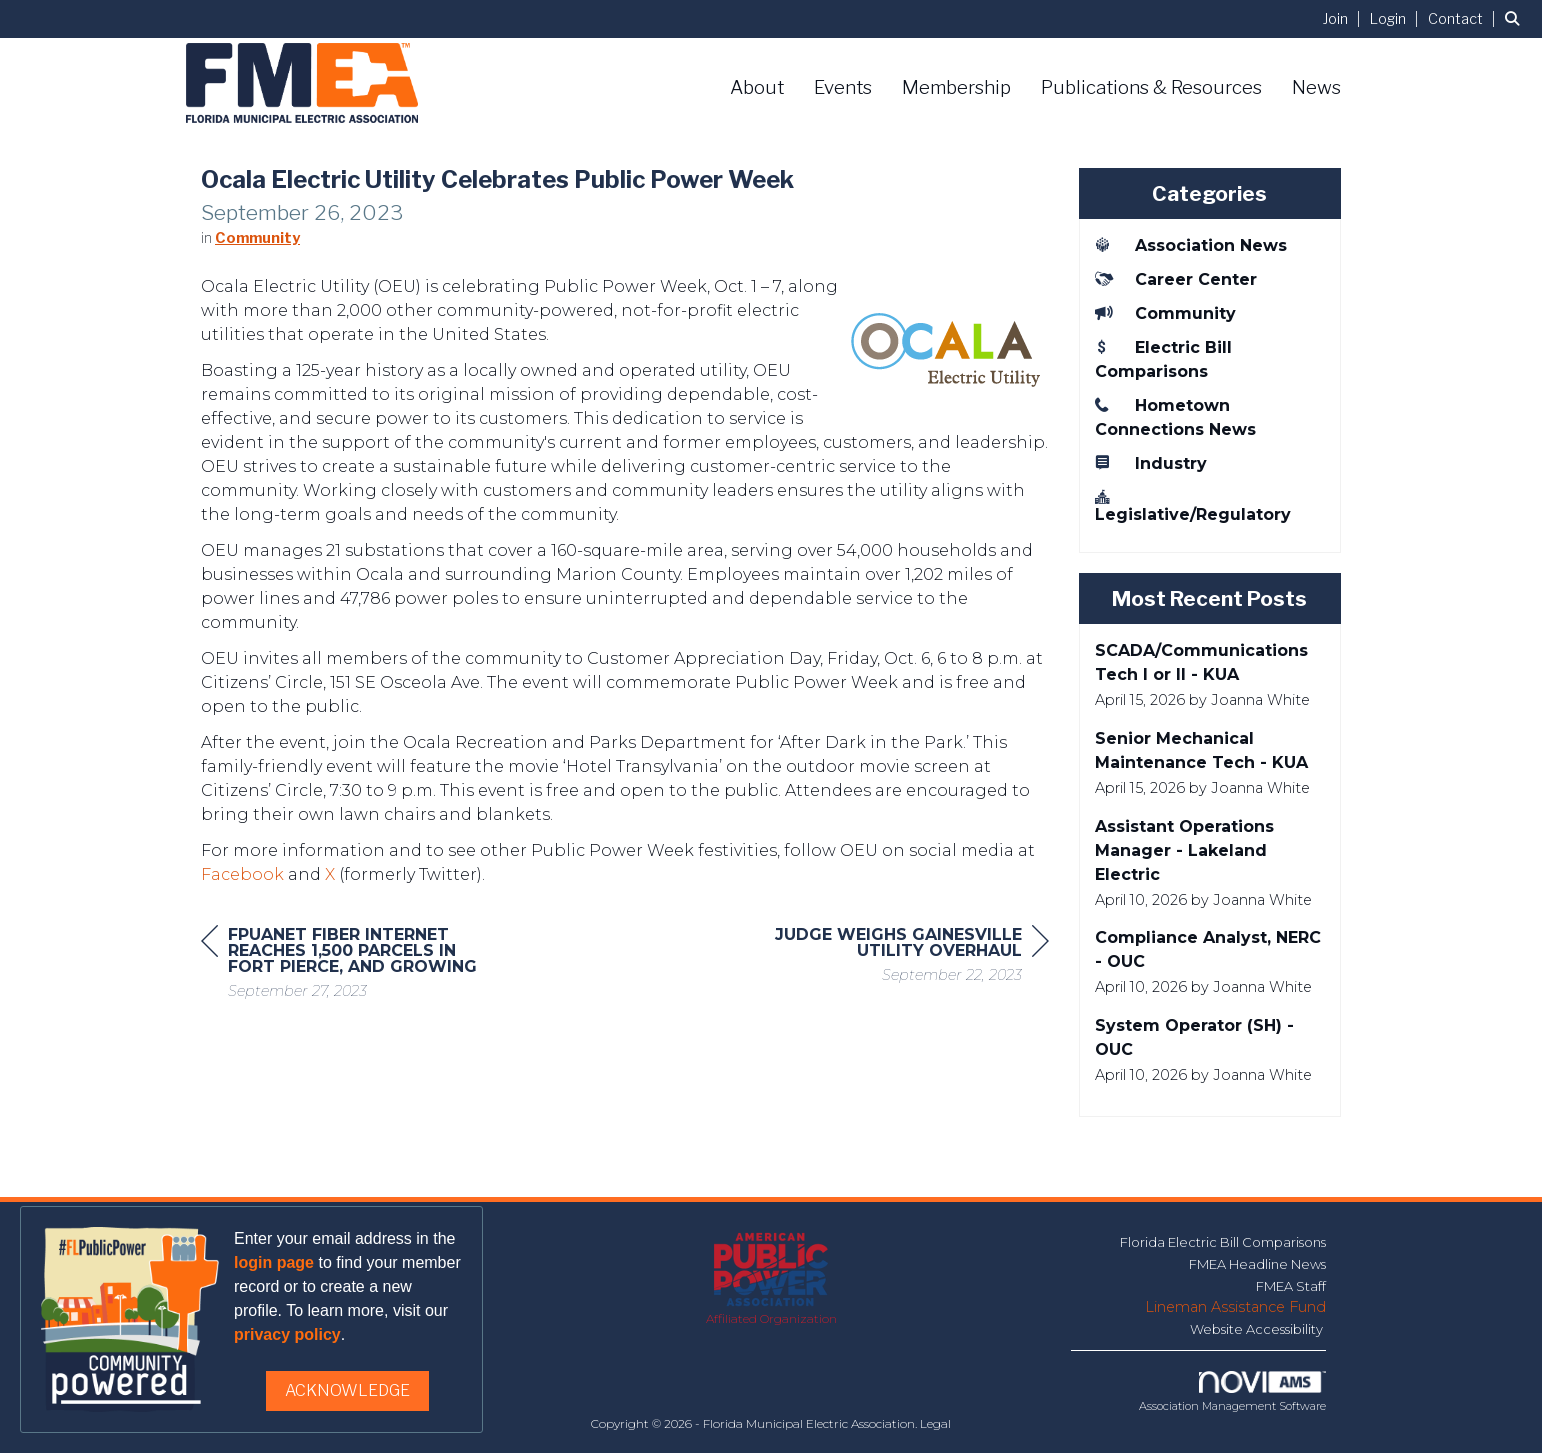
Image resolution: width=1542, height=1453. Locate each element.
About (757, 87)
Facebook (242, 882)
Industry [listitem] (1151, 463)
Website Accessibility (1258, 1329)
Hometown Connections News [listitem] (1175, 417)
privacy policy (287, 1334)
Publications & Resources (1151, 87)
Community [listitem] (1165, 313)
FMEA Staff (1291, 1286)
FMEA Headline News (1257, 1264)
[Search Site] (1516, 18)
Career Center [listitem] (1176, 279)
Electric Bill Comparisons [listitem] (1163, 359)
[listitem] (1344, 18)
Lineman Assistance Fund (1235, 1307)
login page (274, 1262)
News (1316, 87)
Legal (935, 1423)
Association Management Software (1232, 1392)
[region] (899, 965)
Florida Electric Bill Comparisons (1223, 1242)
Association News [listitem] (1191, 245)
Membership (956, 87)
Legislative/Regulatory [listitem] (1193, 505)
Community (257, 246)
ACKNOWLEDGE (347, 1390)
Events (843, 87)
